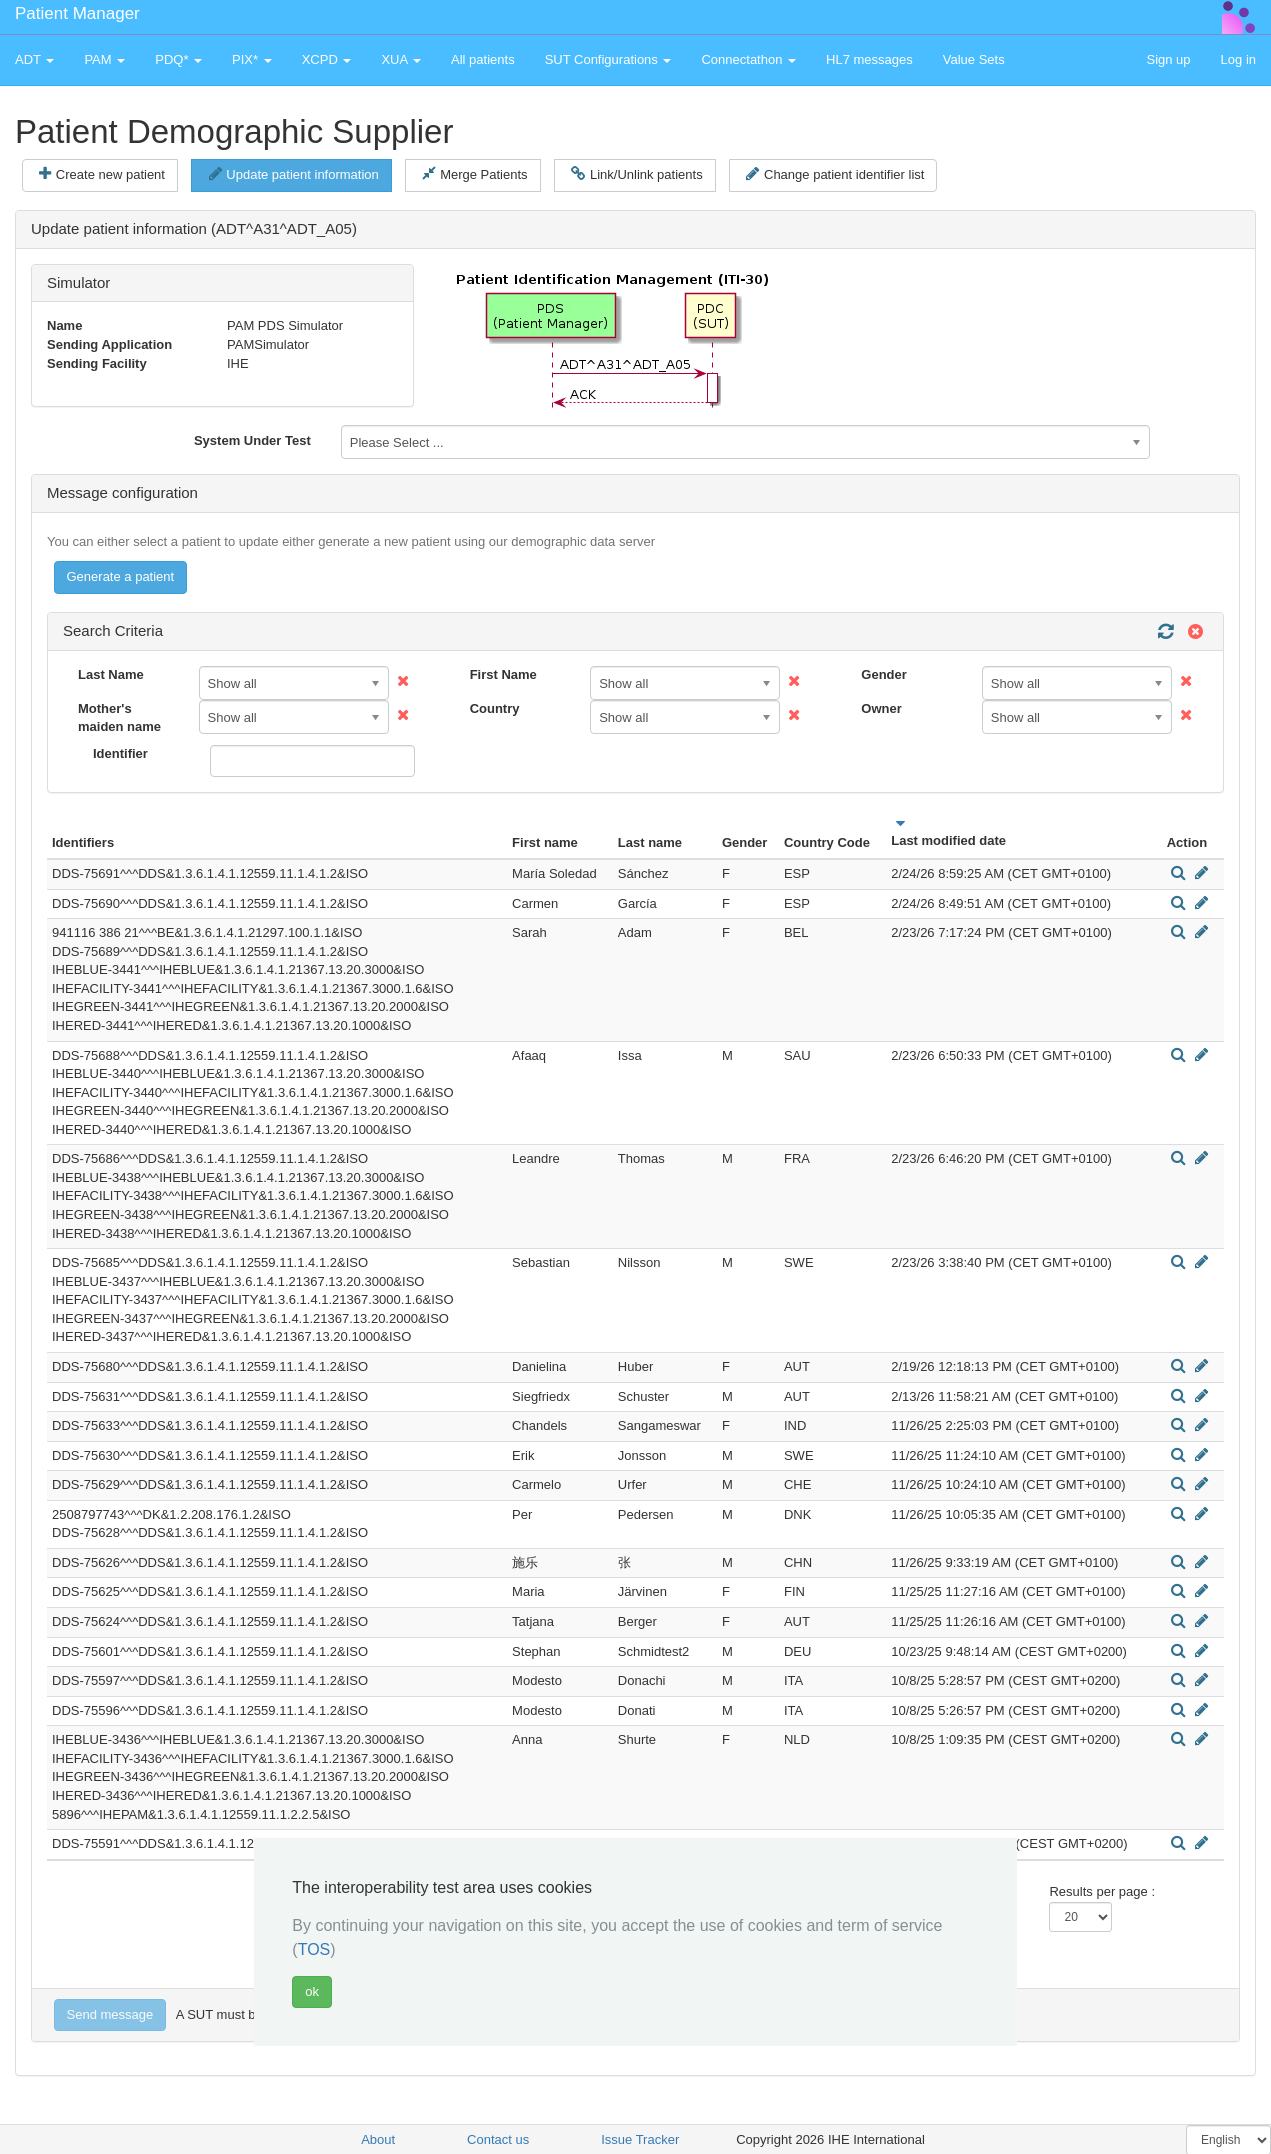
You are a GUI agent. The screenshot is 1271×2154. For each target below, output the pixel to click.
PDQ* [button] (178, 59)
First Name (503, 674)
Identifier (120, 753)
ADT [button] (34, 59)
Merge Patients (474, 174)
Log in (1238, 59)
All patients (483, 59)
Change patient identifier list (835, 174)
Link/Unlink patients (636, 174)
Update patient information (294, 174)
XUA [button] (401, 59)
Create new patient (102, 174)
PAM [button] (104, 59)
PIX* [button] (252, 59)
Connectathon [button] (748, 59)
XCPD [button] (327, 59)
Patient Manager (77, 13)
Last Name (111, 674)
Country (495, 708)
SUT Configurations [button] (608, 59)
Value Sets (974, 59)
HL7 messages (869, 59)
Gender (884, 674)
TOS (314, 1949)
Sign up (1168, 59)
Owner (881, 708)
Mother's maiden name (119, 718)
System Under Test (252, 440)
